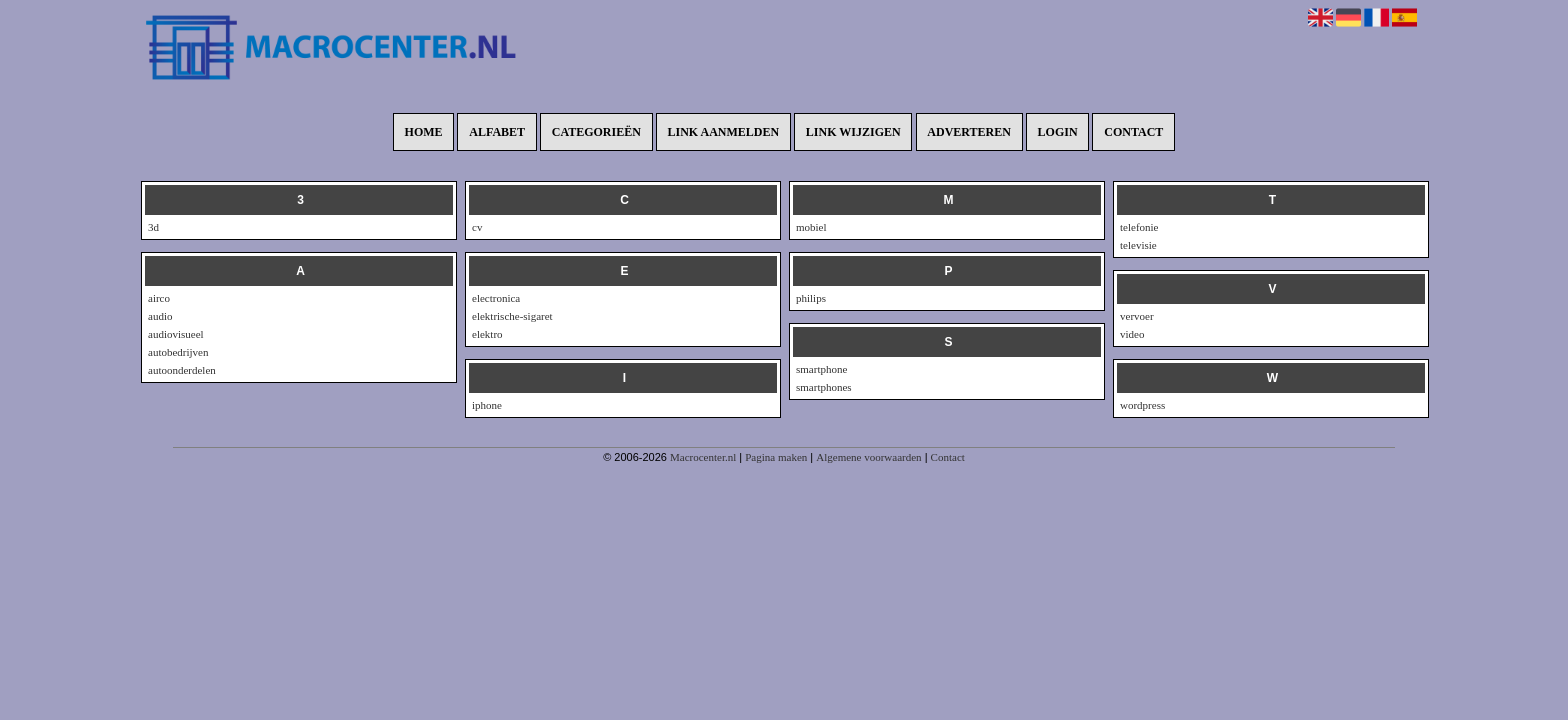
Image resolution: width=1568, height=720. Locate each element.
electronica (496, 298)
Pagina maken (776, 457)
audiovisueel (176, 334)
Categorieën (596, 132)
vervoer (1137, 316)
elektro (487, 334)
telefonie (1139, 227)
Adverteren (969, 132)
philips (811, 298)
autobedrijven (178, 352)
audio (160, 316)
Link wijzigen (853, 132)
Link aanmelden (724, 132)
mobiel (811, 227)
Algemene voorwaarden (868, 457)
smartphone (821, 369)
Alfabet (497, 132)
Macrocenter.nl (703, 457)
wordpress (1142, 405)
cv (477, 227)
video (1132, 334)
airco (159, 298)
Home (424, 132)
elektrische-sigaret (512, 316)
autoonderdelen (182, 370)
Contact (1133, 132)
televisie (1138, 245)
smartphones (824, 387)
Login (1058, 132)
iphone (487, 405)
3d (153, 227)
